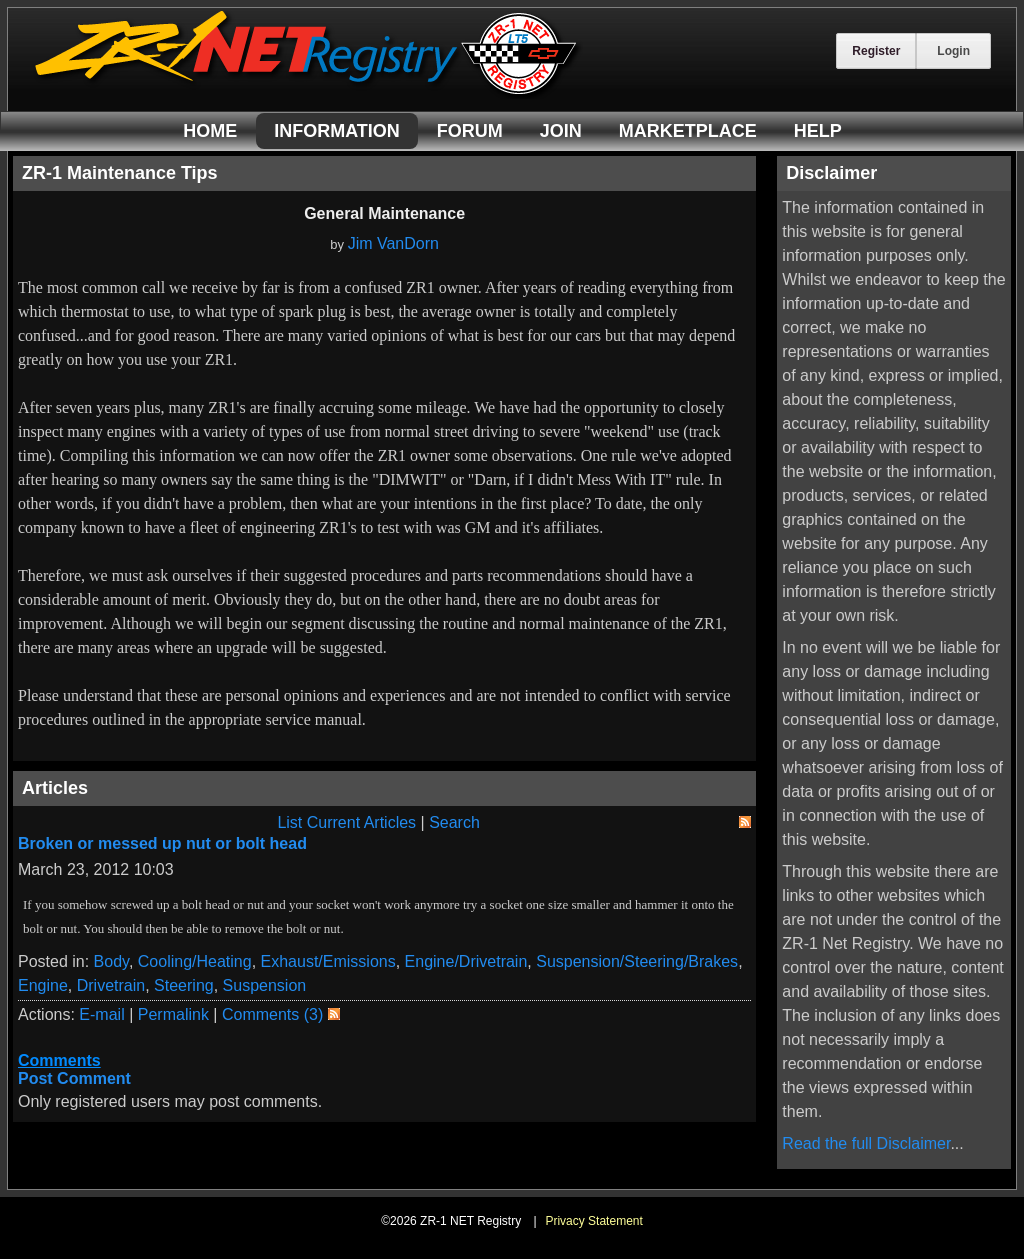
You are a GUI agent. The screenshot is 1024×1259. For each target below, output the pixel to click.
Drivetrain (111, 985)
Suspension (265, 985)
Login (953, 51)
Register (876, 51)
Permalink (173, 1014)
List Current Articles (346, 822)
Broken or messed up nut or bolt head (162, 843)
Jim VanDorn (393, 243)
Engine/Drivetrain (466, 961)
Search (454, 822)
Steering (184, 985)
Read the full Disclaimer (866, 1143)
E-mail (101, 1014)
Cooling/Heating (195, 961)
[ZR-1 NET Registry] (308, 93)
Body (111, 961)
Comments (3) (272, 1014)
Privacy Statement (593, 1221)
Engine (43, 985)
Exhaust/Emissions (328, 961)
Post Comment (74, 1078)
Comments (59, 1060)
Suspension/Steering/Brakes (637, 961)
